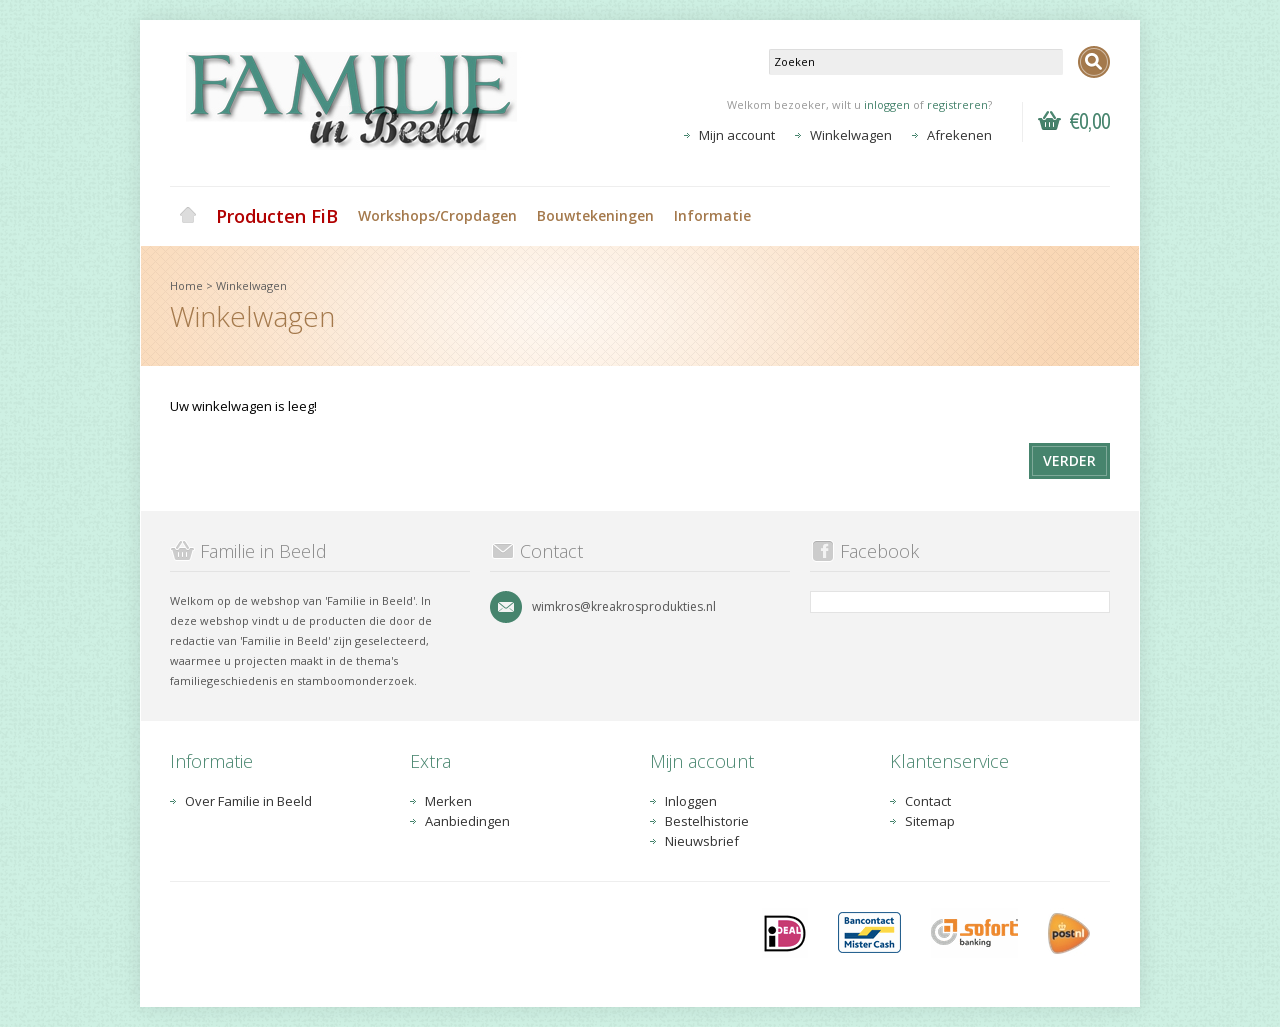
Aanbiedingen (467, 821)
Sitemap (930, 821)
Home (188, 216)
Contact (928, 801)
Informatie (712, 215)
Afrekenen (959, 135)
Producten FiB (277, 216)
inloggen (887, 104)
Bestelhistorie (707, 821)
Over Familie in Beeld (248, 801)
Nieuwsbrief (702, 841)
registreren (957, 104)
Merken (448, 801)
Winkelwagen (851, 135)
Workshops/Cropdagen (437, 215)
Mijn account (737, 135)
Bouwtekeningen (595, 215)
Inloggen (691, 801)
